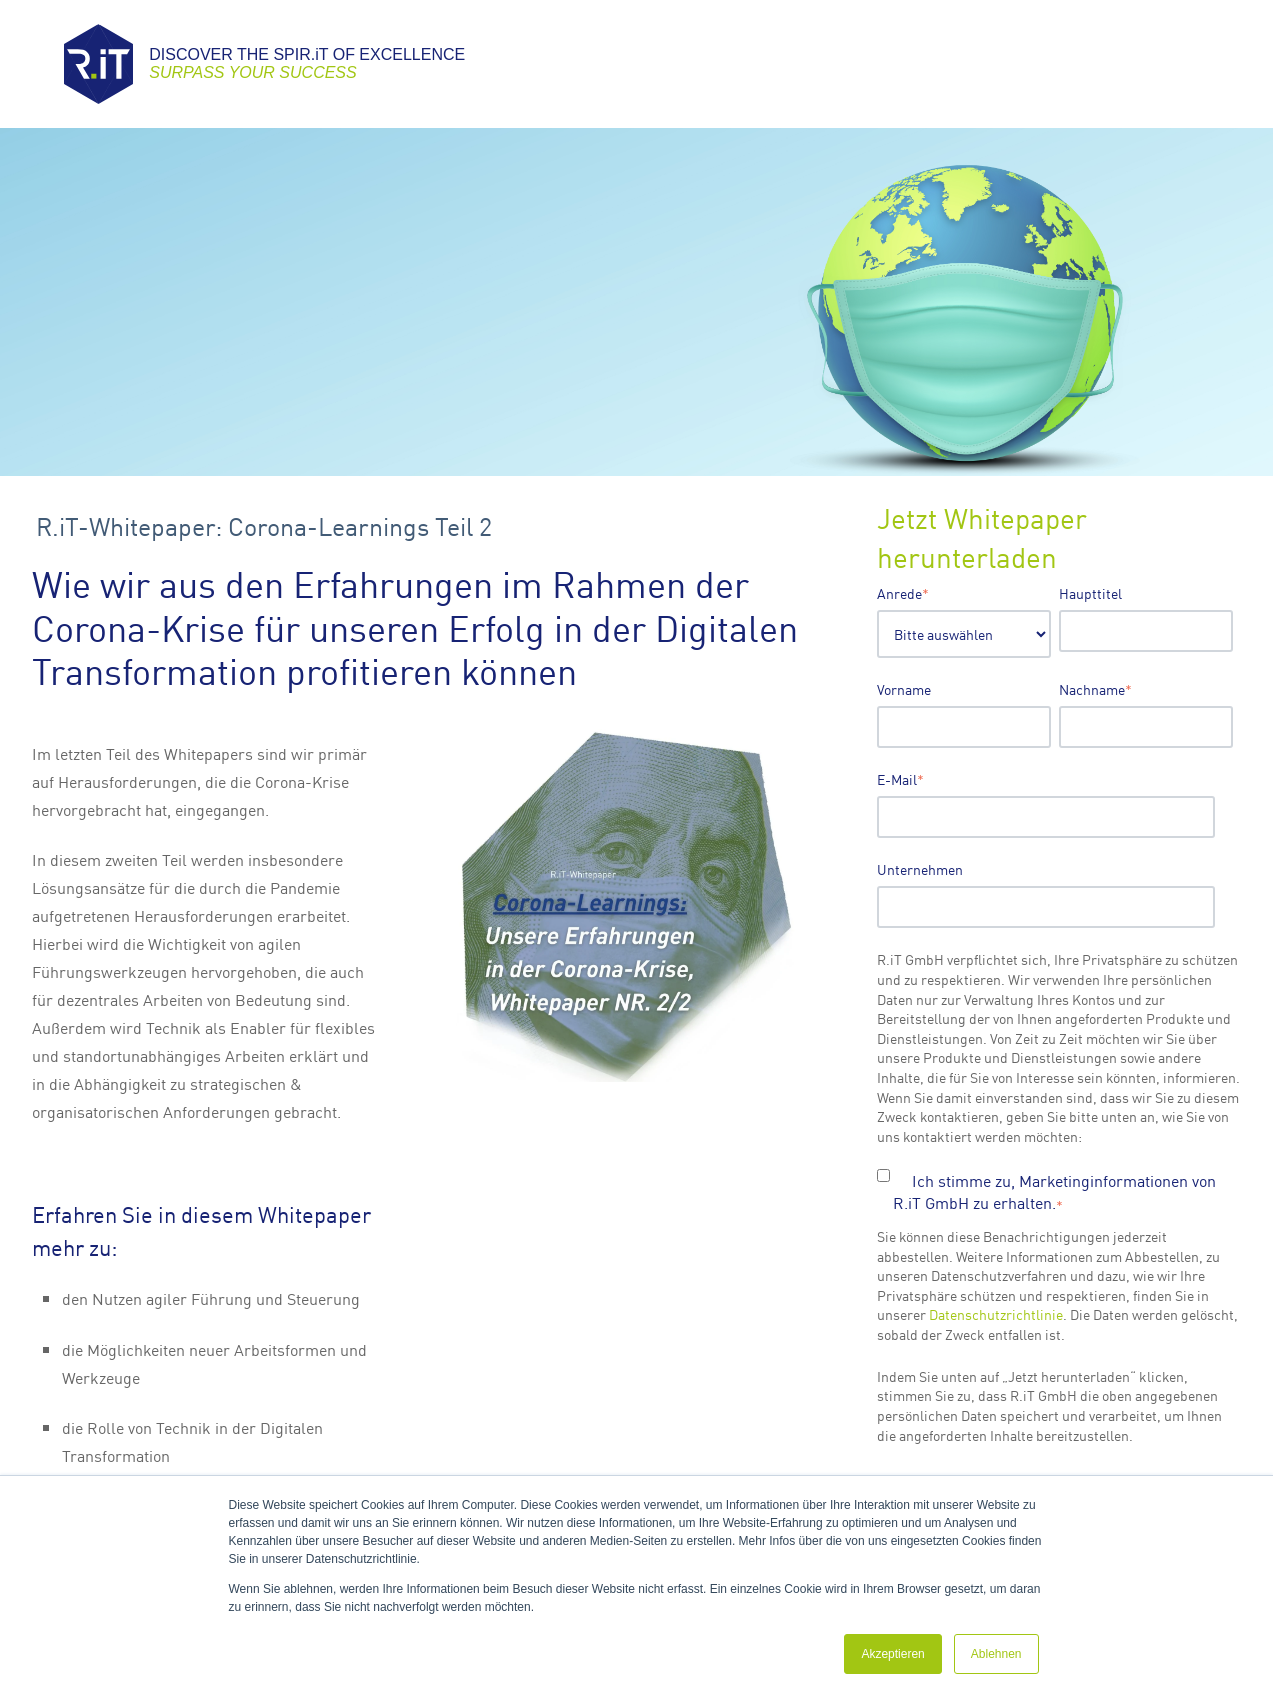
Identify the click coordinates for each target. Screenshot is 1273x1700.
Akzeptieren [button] (892, 1654)
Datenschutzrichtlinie (996, 1314)
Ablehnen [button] (996, 1654)
